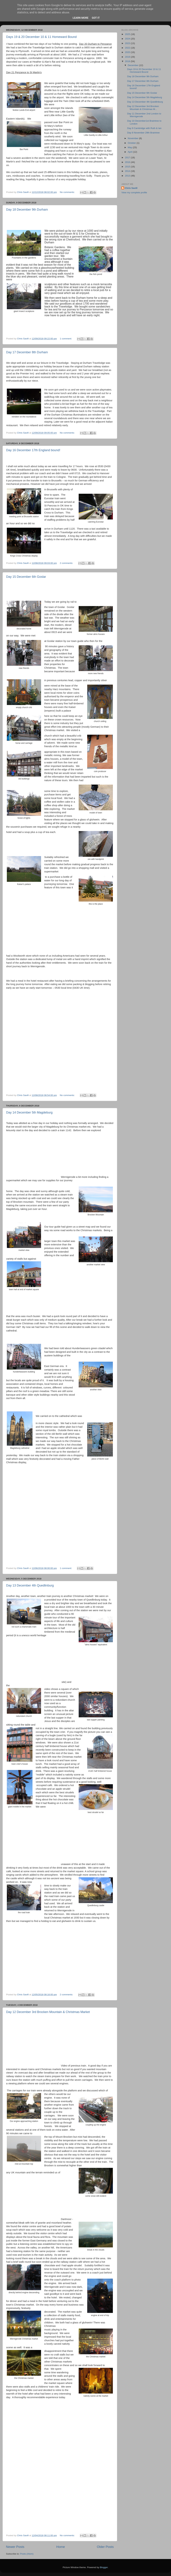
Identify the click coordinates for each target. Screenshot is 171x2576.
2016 (128, 162)
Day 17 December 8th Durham (27, 352)
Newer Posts (15, 2547)
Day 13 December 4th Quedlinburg (30, 1585)
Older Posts (105, 2547)
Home (60, 2547)
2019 (128, 57)
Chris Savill (131, 188)
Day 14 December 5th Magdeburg (29, 1112)
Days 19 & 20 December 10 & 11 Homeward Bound (41, 37)
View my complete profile (134, 192)
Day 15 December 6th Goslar (26, 576)
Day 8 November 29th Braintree (143, 132)
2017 (128, 157)
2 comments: (67, 563)
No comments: (67, 192)
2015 (128, 166)
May (130, 147)
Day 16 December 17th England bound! (33, 450)
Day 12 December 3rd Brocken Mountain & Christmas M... (143, 107)
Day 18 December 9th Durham (27, 209)
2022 (128, 47)
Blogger (104, 2567)
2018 (128, 61)
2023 (128, 43)
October (132, 143)
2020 (128, 52)
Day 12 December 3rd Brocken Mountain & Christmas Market (48, 2012)
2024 (128, 38)
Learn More (80, 17)
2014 (128, 171)
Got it (96, 17)
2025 (128, 34)
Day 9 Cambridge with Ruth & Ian (144, 128)
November (133, 138)
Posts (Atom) (27, 2554)
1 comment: (66, 338)
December (133, 65)
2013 (128, 175)
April (130, 152)
